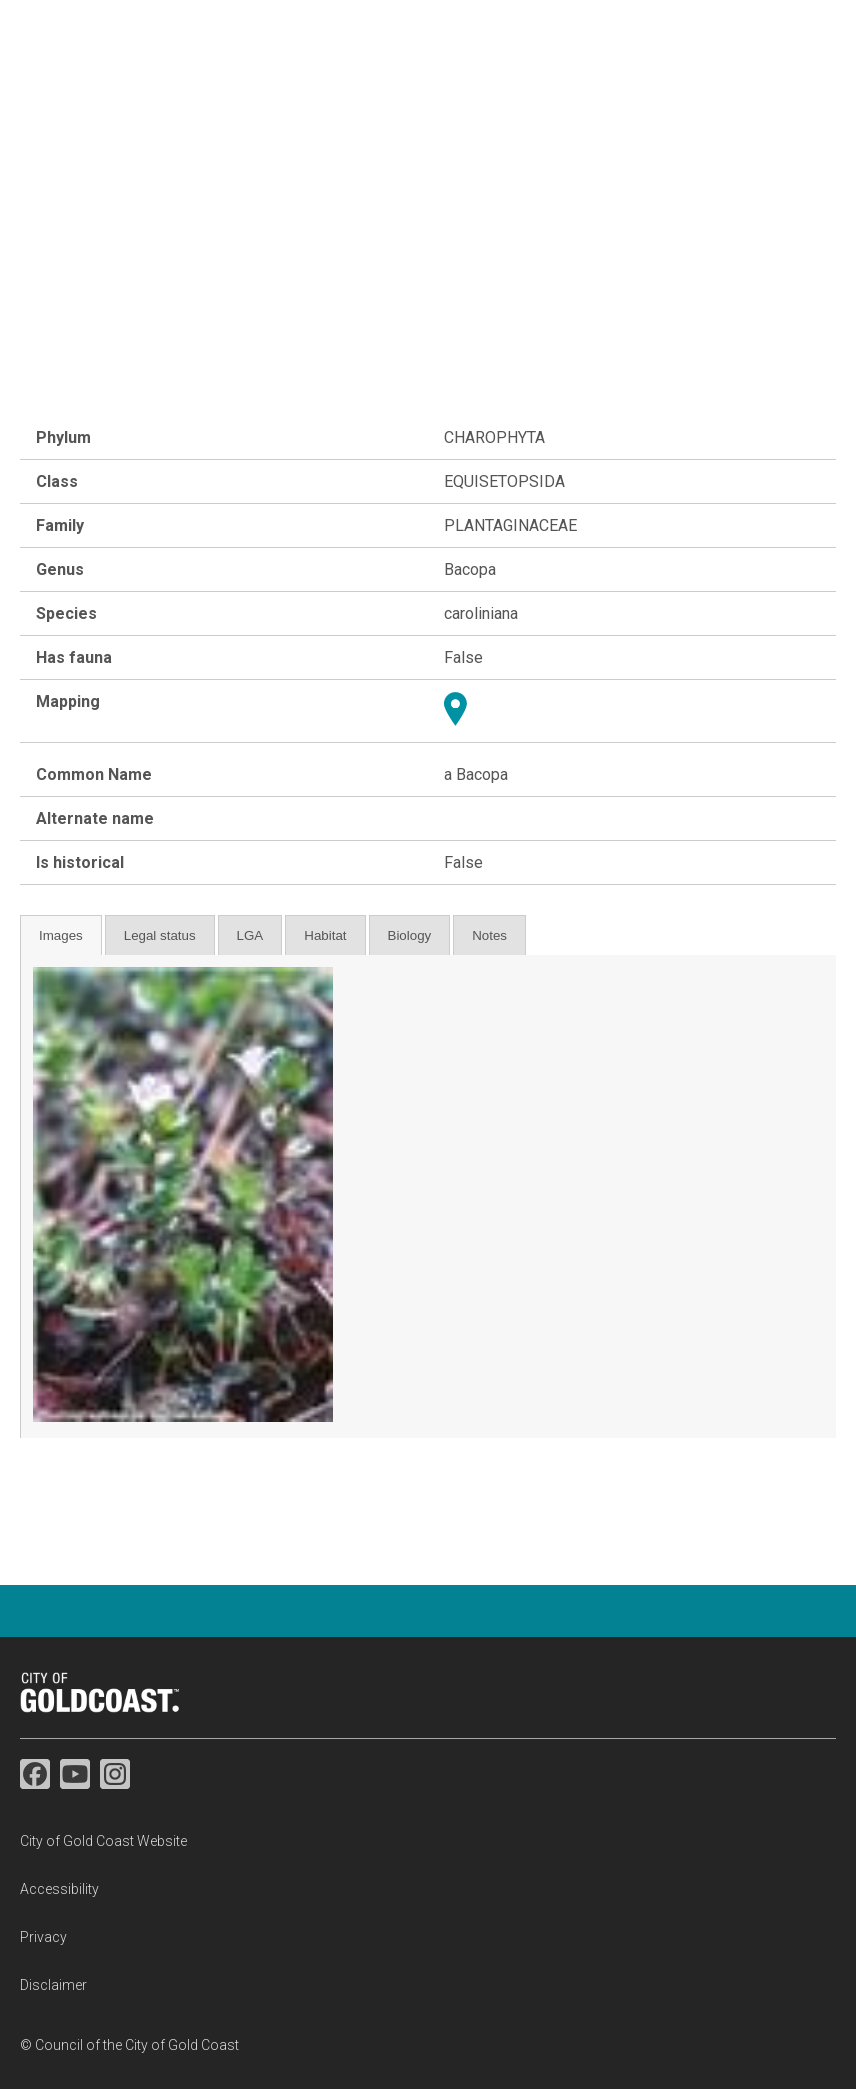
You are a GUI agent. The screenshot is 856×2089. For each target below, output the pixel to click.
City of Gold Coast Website (103, 1841)
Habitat (325, 935)
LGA (250, 935)
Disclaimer (53, 1985)
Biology (410, 935)
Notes (489, 935)
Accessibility (59, 1889)
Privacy (43, 1937)
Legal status (160, 935)
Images (61, 935)
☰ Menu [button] (801, 90)
